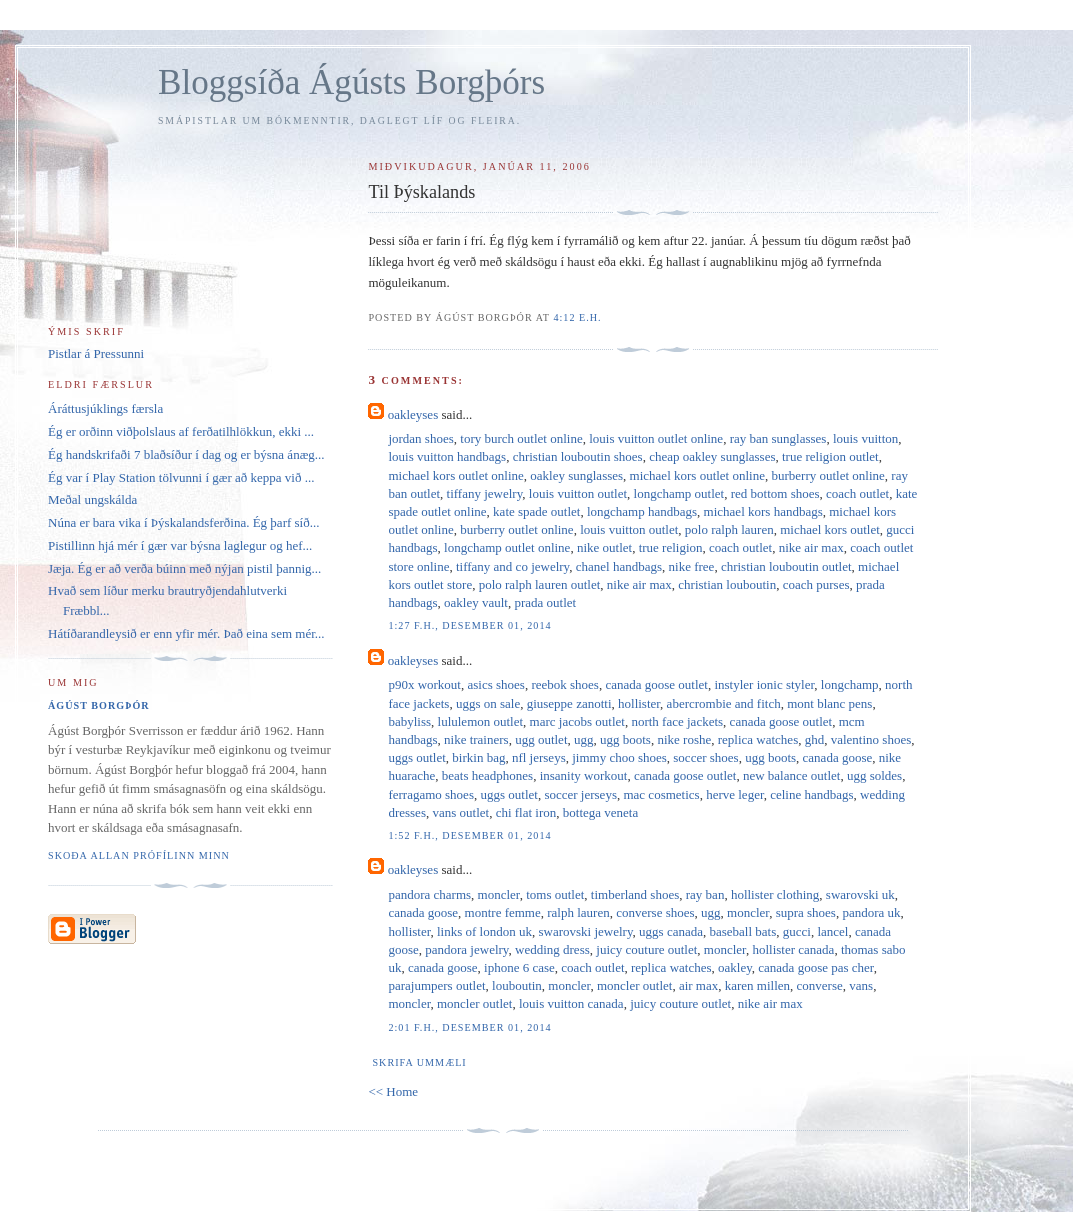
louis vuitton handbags (447, 456)
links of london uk (484, 931)
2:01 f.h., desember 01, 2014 (469, 1027)
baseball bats (742, 931)
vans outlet (460, 812)
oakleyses (413, 414)
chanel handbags (619, 566)
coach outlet (857, 493)
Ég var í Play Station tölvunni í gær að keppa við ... (181, 477)
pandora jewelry (466, 949)
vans (861, 985)
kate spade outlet (536, 511)
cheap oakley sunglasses (712, 456)
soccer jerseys (580, 794)
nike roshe (684, 739)
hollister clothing (775, 894)
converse (820, 985)
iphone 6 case (519, 967)
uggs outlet (416, 757)
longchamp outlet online (507, 547)
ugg (584, 739)
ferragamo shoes (431, 794)
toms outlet (555, 894)
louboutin (517, 985)
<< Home (393, 1091)
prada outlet (545, 602)
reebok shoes (565, 684)
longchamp (850, 684)
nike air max (811, 547)
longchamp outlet (679, 493)
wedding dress (552, 949)
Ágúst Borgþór (99, 705)
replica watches (758, 739)
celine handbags (811, 794)
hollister (639, 703)
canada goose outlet (656, 684)
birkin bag (478, 757)
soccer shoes (705, 757)
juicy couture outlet (646, 949)
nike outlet (604, 547)
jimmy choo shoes (619, 757)
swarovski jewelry (585, 931)
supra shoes (806, 912)
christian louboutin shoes (578, 456)
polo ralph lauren (729, 529)
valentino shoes (871, 739)
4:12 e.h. (577, 317)
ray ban (705, 894)
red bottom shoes (775, 493)
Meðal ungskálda (92, 499)
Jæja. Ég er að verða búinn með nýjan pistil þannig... (184, 568)
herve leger (735, 794)
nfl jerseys (539, 757)
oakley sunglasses (576, 475)
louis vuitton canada (571, 1003)
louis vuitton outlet (578, 493)
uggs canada (671, 931)
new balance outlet (791, 775)
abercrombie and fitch (724, 703)
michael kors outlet (830, 529)
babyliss (409, 721)
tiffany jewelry (485, 493)
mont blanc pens (829, 703)
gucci (797, 931)
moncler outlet (634, 985)
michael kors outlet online (455, 475)
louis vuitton (865, 438)
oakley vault (476, 602)
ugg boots (625, 739)
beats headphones (487, 775)
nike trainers (476, 739)
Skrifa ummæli (419, 1062)
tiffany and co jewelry (512, 566)
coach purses (816, 584)
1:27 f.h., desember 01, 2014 (469, 625)
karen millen (757, 985)
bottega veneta (600, 812)
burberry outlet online (827, 475)
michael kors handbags (763, 511)
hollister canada (793, 949)
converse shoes (655, 912)
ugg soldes (874, 775)
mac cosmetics (661, 794)
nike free (692, 566)
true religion (671, 547)
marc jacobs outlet (577, 721)
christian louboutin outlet (786, 566)
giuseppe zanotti (569, 703)
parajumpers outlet (436, 985)
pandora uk (871, 912)
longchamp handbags (642, 511)
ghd (815, 739)
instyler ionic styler (764, 684)
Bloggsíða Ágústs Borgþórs (351, 82)
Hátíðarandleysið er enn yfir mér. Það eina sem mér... (186, 633)
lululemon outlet (481, 721)
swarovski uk (860, 894)
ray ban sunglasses (778, 438)
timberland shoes (635, 894)
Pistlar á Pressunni (96, 353)
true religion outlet (830, 456)
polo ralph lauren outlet (540, 584)
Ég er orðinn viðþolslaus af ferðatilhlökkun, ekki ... (181, 431)
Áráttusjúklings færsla (105, 408)
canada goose (838, 757)
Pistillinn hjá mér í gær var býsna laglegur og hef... (180, 545)
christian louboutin (727, 584)
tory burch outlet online (521, 438)
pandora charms (429, 894)
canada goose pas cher (815, 967)
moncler (499, 894)
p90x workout (424, 684)
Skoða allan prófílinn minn (139, 855)
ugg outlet (541, 739)
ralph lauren (578, 912)
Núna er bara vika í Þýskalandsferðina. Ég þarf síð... (183, 522)
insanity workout (584, 775)
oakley (735, 967)
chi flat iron (526, 812)
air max (698, 985)
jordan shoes (420, 438)
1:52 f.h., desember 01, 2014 (469, 835)
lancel (832, 931)
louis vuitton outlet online (656, 438)
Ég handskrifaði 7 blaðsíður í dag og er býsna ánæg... (186, 454)
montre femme (503, 912)
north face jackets (677, 721)
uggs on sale (488, 703)
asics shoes (496, 684)
